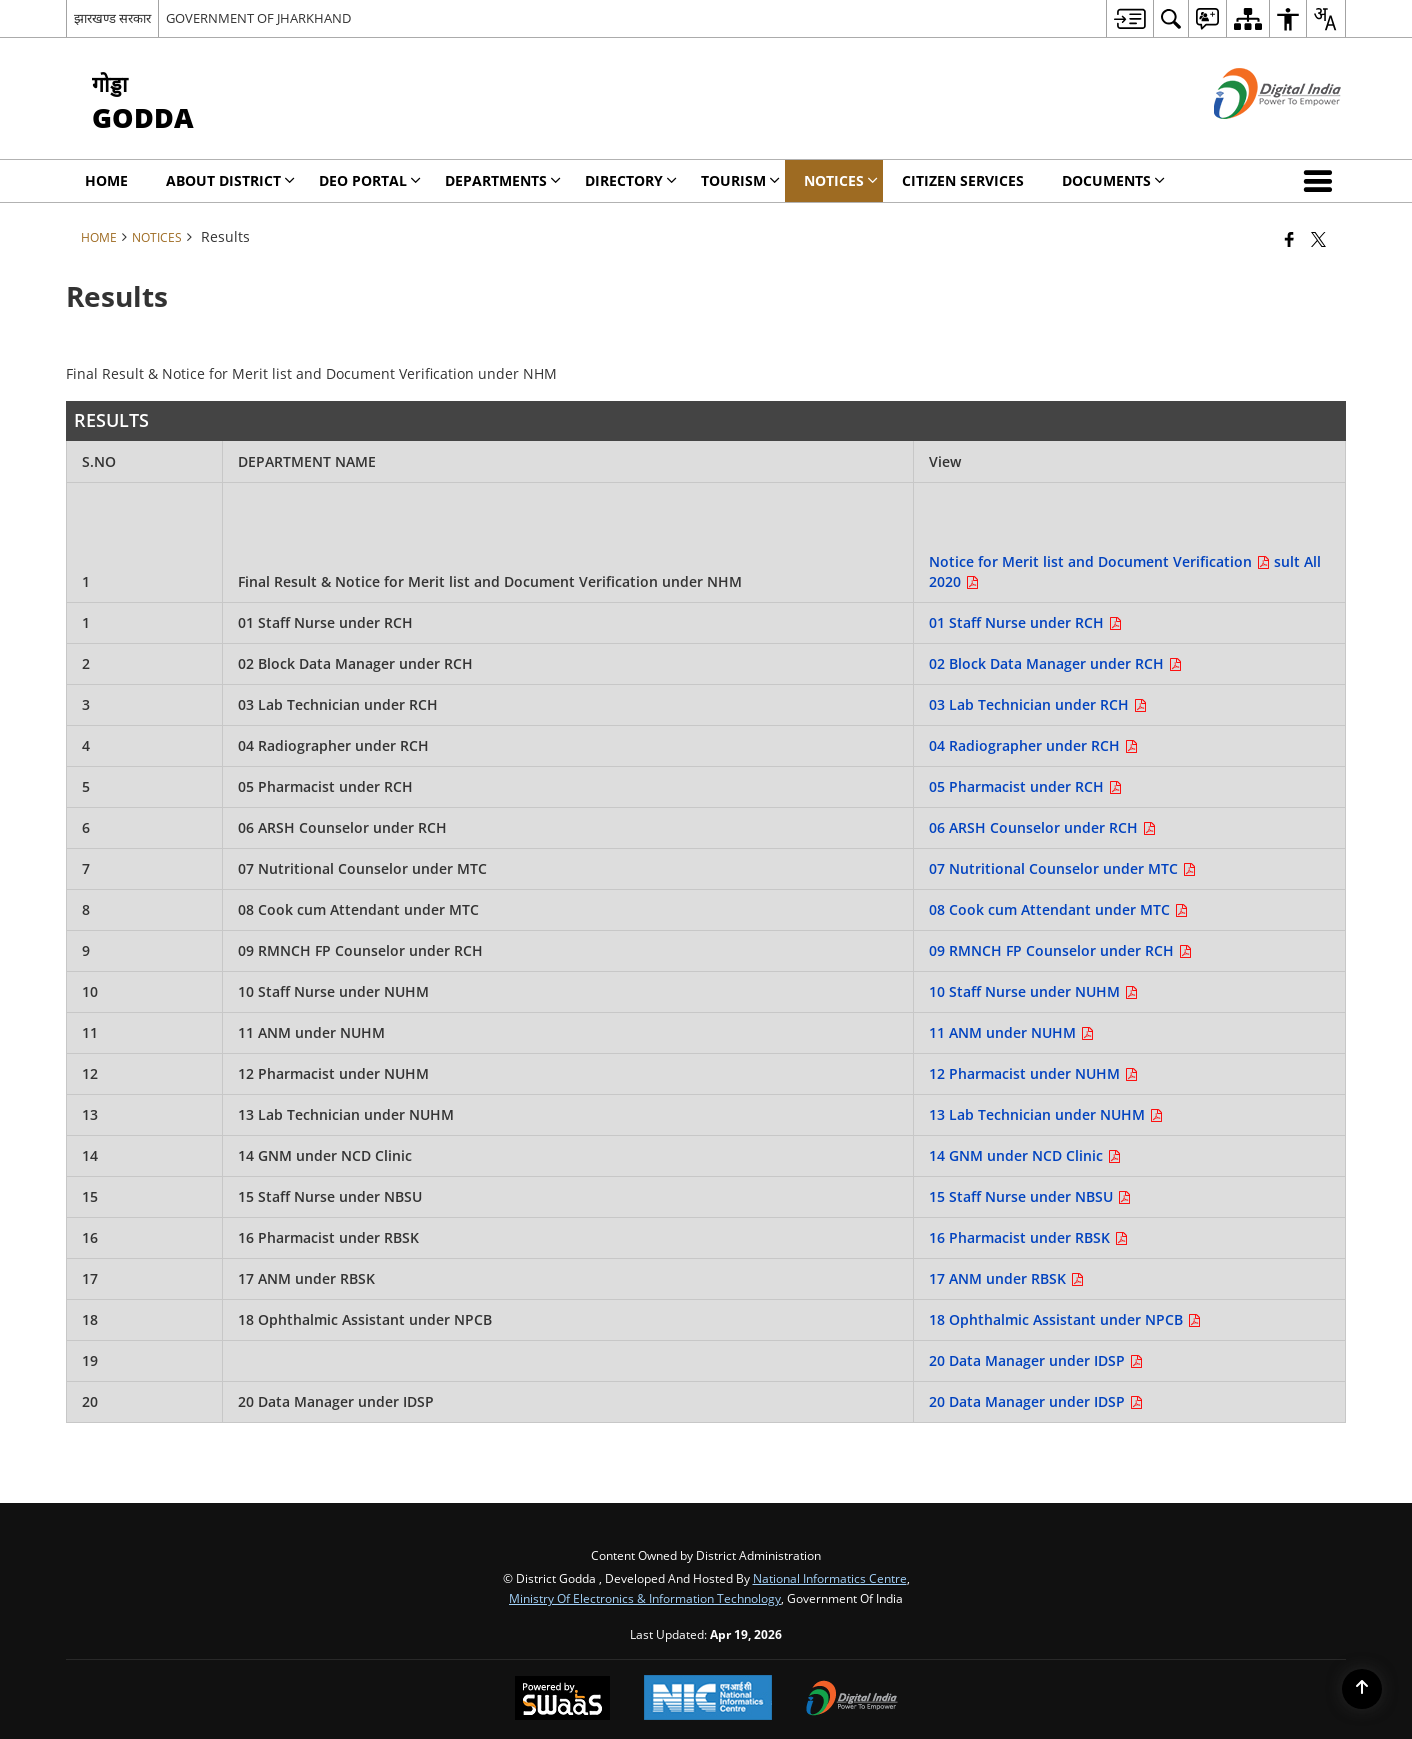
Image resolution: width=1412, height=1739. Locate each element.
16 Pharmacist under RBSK (1028, 1237)
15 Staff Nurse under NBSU (1030, 1196)
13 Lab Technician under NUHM (1046, 1114)
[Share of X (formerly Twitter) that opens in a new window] (1318, 239)
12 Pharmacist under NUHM (1033, 1073)
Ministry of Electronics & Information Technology (645, 1598)
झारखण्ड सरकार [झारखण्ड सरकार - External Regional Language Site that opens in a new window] (112, 18)
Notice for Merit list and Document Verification (1101, 561)
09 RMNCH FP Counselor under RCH (1060, 950)
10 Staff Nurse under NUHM (1033, 991)
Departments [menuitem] (503, 180)
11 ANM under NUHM (1011, 1032)
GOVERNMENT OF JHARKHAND (258, 18)
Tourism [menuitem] (740, 180)
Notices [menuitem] (841, 180)
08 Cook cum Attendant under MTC (1058, 909)
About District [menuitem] (230, 180)
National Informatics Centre (830, 1578)
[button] (1322, 181)
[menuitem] (1129, 18)
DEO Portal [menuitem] (370, 180)
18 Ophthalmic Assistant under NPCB (1065, 1319)
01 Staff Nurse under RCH (1025, 622)
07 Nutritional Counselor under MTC (1062, 868)
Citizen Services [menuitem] (963, 180)
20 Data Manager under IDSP (1036, 1360)
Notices (157, 237)
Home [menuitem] (106, 180)
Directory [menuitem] (631, 180)
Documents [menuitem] (1113, 180)
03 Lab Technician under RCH (1038, 704)
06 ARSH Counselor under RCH (1042, 827)
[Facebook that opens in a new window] (1289, 239)
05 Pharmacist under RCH (1025, 786)
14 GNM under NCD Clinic (1025, 1155)
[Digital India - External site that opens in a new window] (1252, 135)
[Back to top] (1362, 1689)
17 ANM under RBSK (1006, 1278)
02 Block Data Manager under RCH (1055, 663)
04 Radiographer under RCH (1033, 745)
